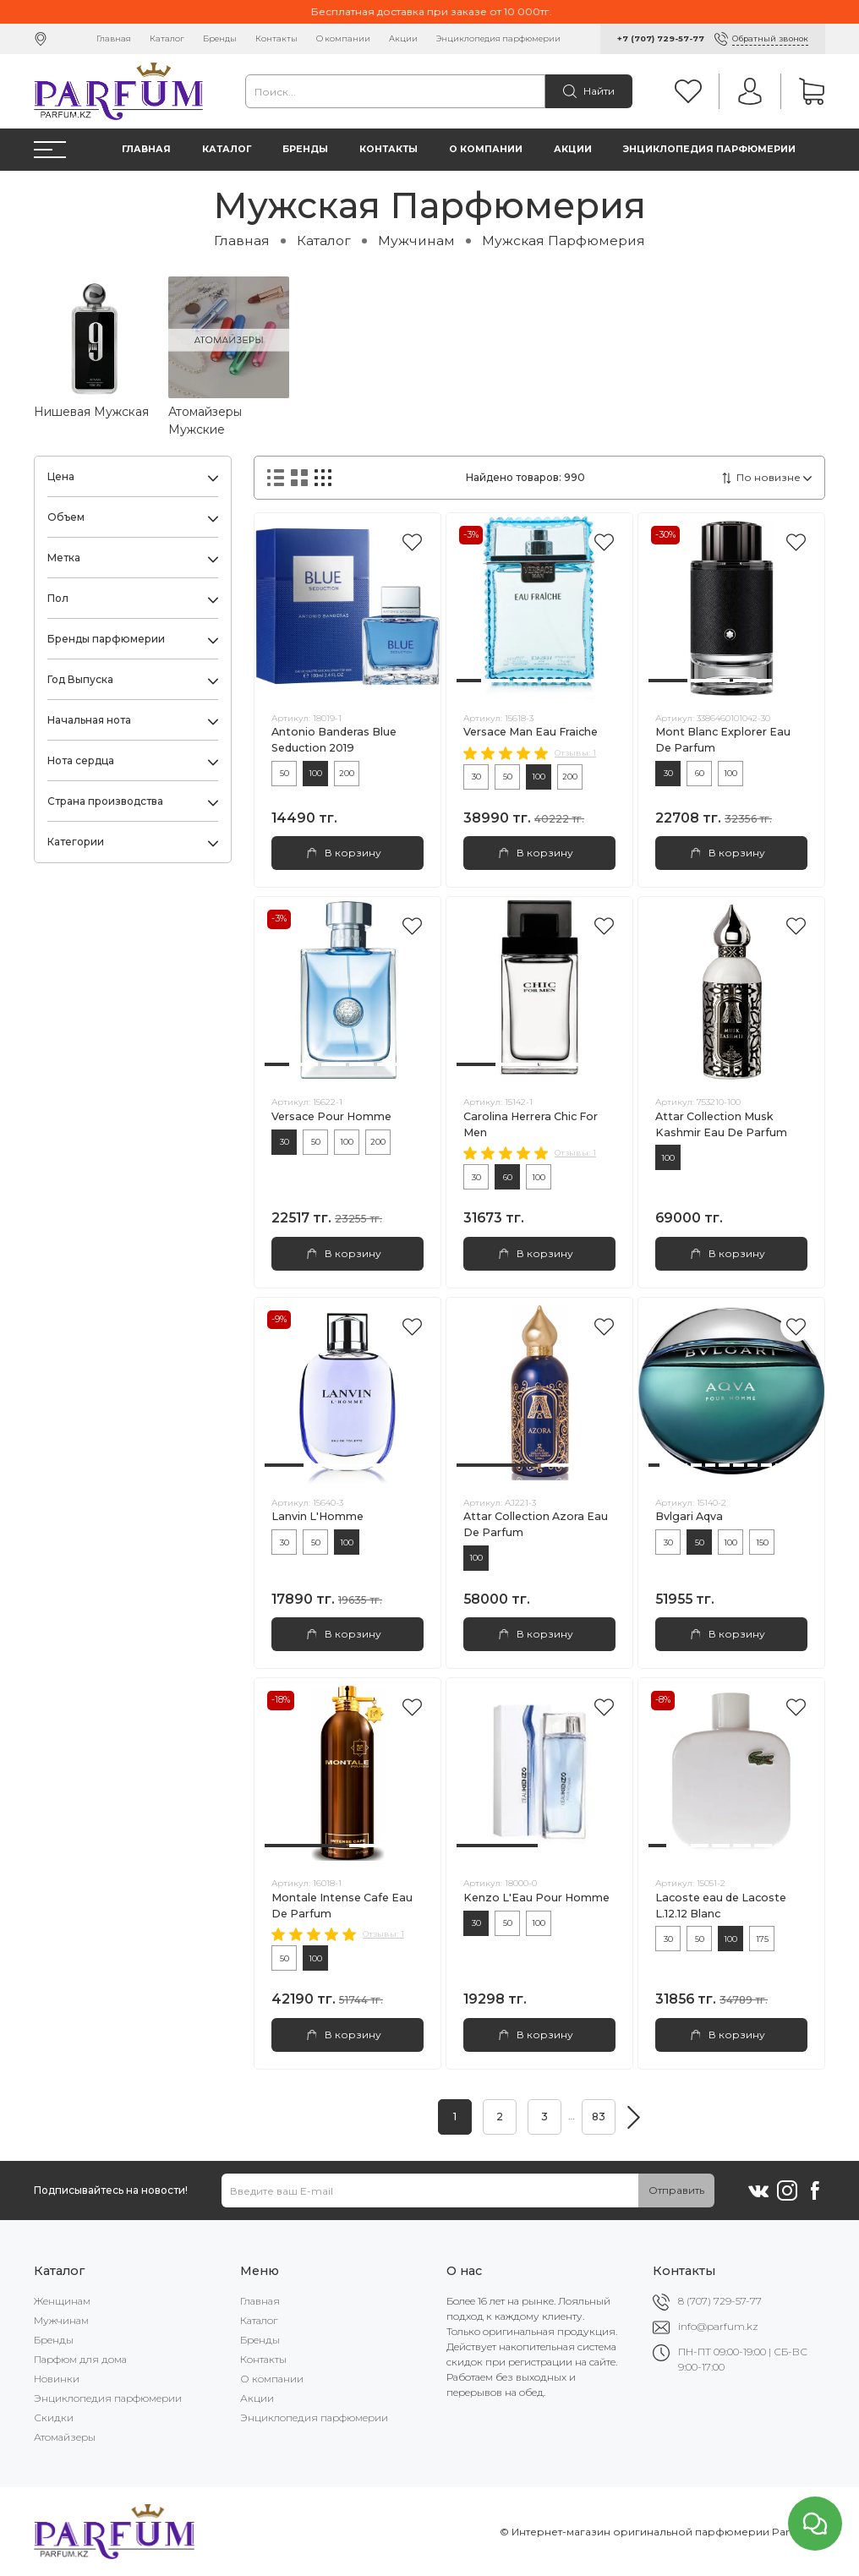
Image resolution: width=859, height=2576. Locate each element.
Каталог (167, 38)
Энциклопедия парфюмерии (498, 38)
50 (284, 773)
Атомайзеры (65, 2437)
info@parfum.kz (718, 2326)
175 (762, 1939)
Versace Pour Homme (331, 1116)
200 (346, 773)
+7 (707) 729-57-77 (660, 38)
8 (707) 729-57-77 (720, 2300)
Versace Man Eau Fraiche (530, 731)
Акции (403, 38)
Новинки (56, 2378)
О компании (343, 38)
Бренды (220, 38)
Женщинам (62, 2300)
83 (598, 2116)
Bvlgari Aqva (689, 1516)
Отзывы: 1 (575, 752)
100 (315, 773)
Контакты (276, 38)
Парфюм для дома (80, 2359)
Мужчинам (416, 240)
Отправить (676, 2190)
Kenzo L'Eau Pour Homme (536, 1897)
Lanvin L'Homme (317, 1516)
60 (699, 773)
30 (476, 776)
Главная (113, 38)
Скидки (54, 2417)
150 (762, 1542)
